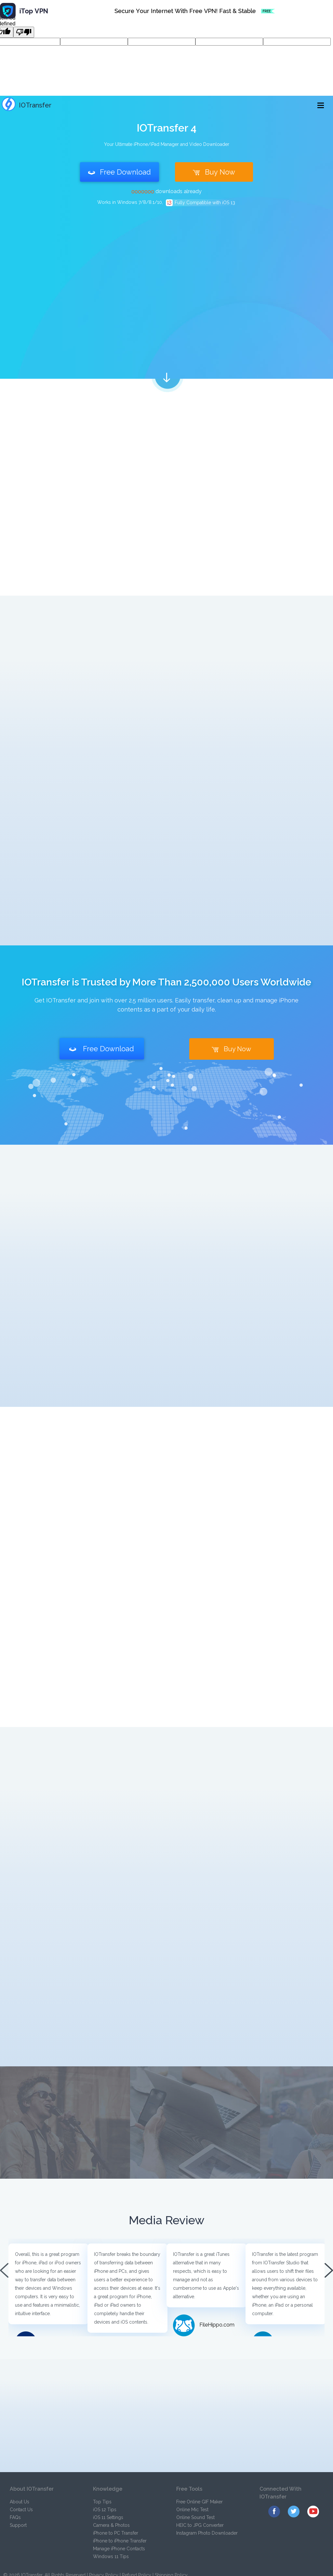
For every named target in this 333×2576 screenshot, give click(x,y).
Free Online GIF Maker (199, 2501)
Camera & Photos (111, 2525)
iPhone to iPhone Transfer (120, 2540)
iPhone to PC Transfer (115, 2533)
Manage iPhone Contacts (119, 2548)
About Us (19, 2501)
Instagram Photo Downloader (207, 2533)
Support (18, 2525)
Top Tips (102, 2501)
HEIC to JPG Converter (200, 2525)
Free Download (119, 172)
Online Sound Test (195, 2517)
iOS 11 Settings (108, 2517)
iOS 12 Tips (104, 2509)
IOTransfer (26, 105)
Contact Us (21, 2509)
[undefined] (23, 32)
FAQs (15, 2517)
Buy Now (214, 172)
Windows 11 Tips (111, 2556)
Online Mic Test (192, 2509)
